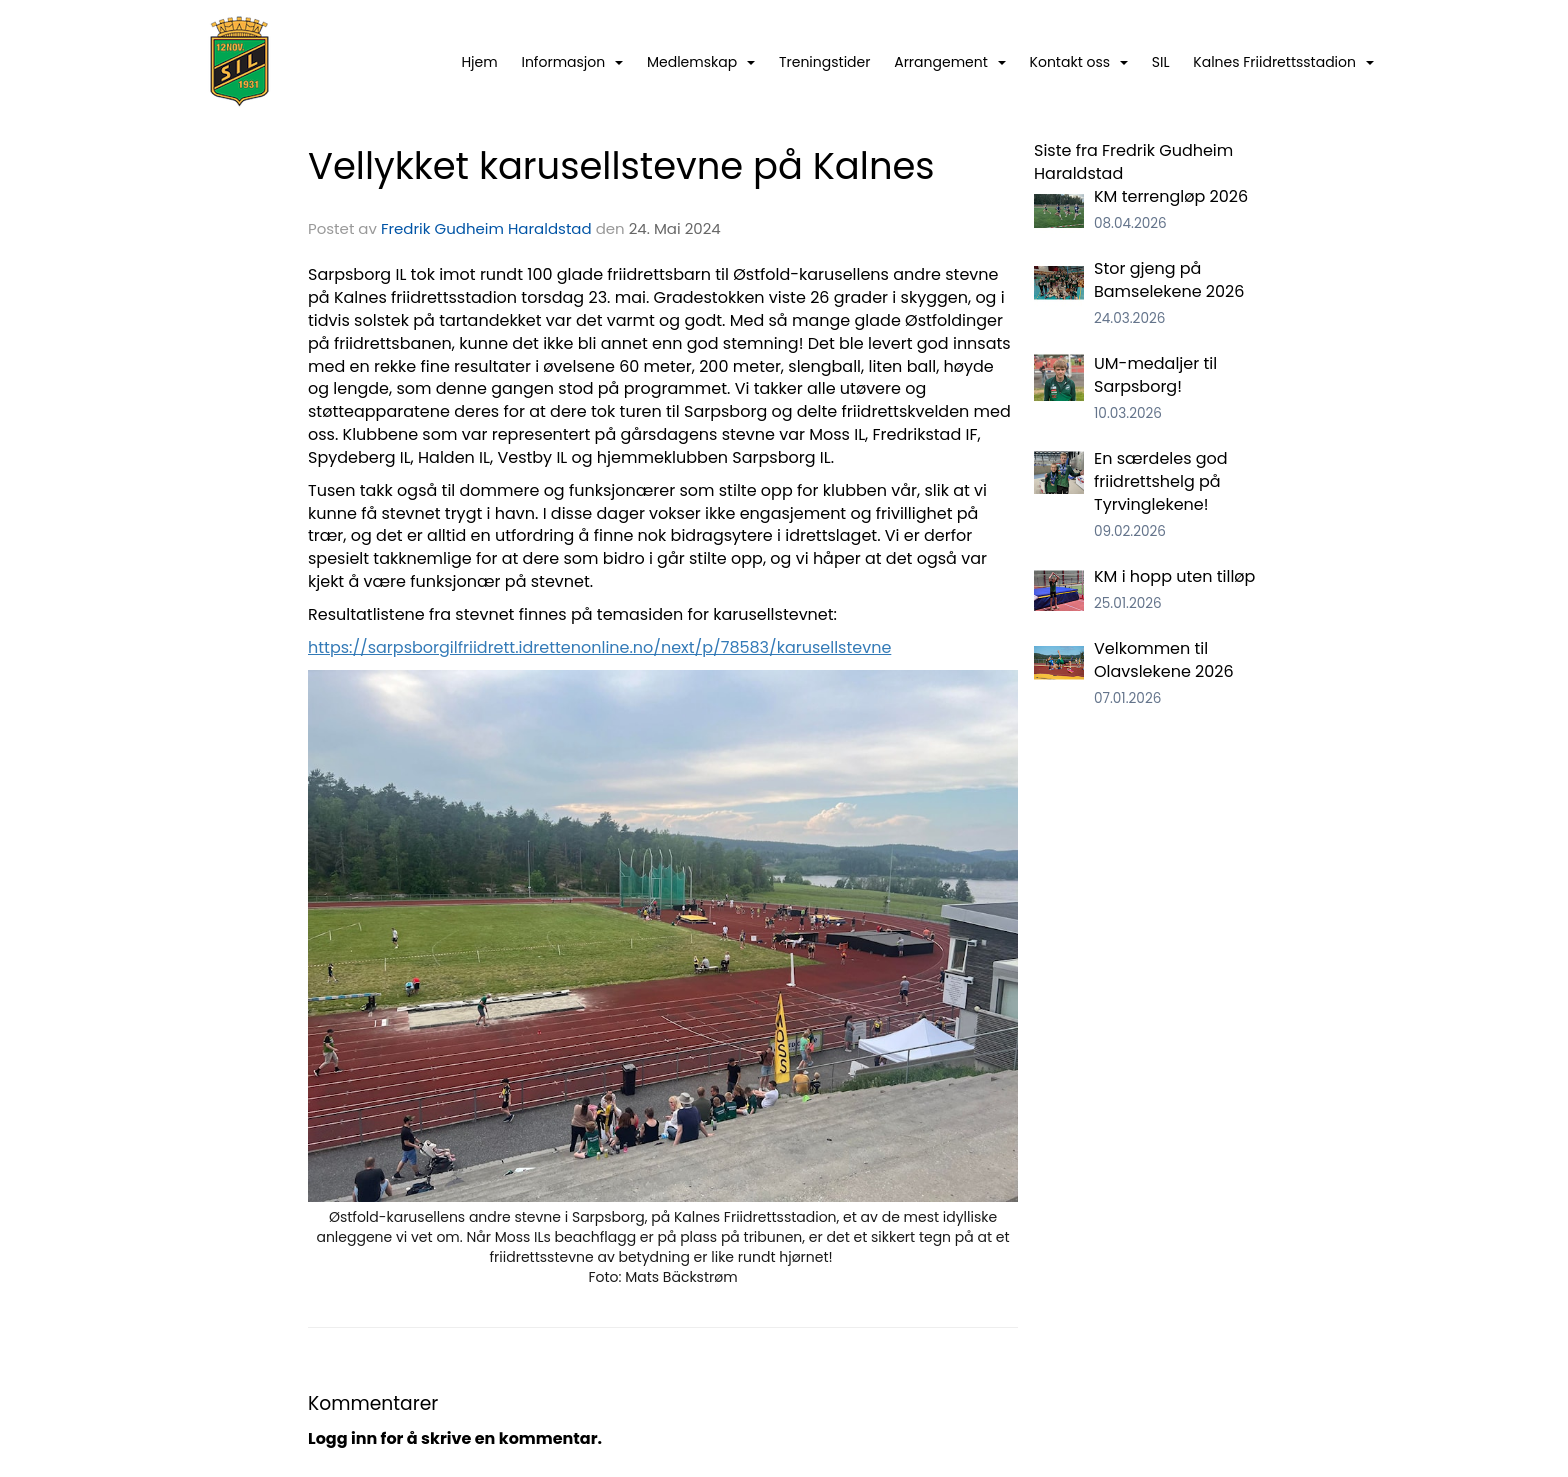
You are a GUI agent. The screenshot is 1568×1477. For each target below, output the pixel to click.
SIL (1161, 62)
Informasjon (572, 62)
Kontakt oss (1079, 62)
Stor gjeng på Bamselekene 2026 (1169, 280)
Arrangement (950, 62)
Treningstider (825, 62)
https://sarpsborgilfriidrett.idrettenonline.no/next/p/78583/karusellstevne (599, 647)
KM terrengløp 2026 (1171, 196)
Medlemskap (701, 62)
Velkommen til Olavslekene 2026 (1164, 660)
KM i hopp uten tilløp (1174, 576)
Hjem (479, 62)
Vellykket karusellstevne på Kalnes (621, 166)
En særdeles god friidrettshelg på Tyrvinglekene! (1161, 481)
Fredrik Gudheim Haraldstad (486, 228)
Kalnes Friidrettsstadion (1283, 62)
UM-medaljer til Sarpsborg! (1155, 375)
